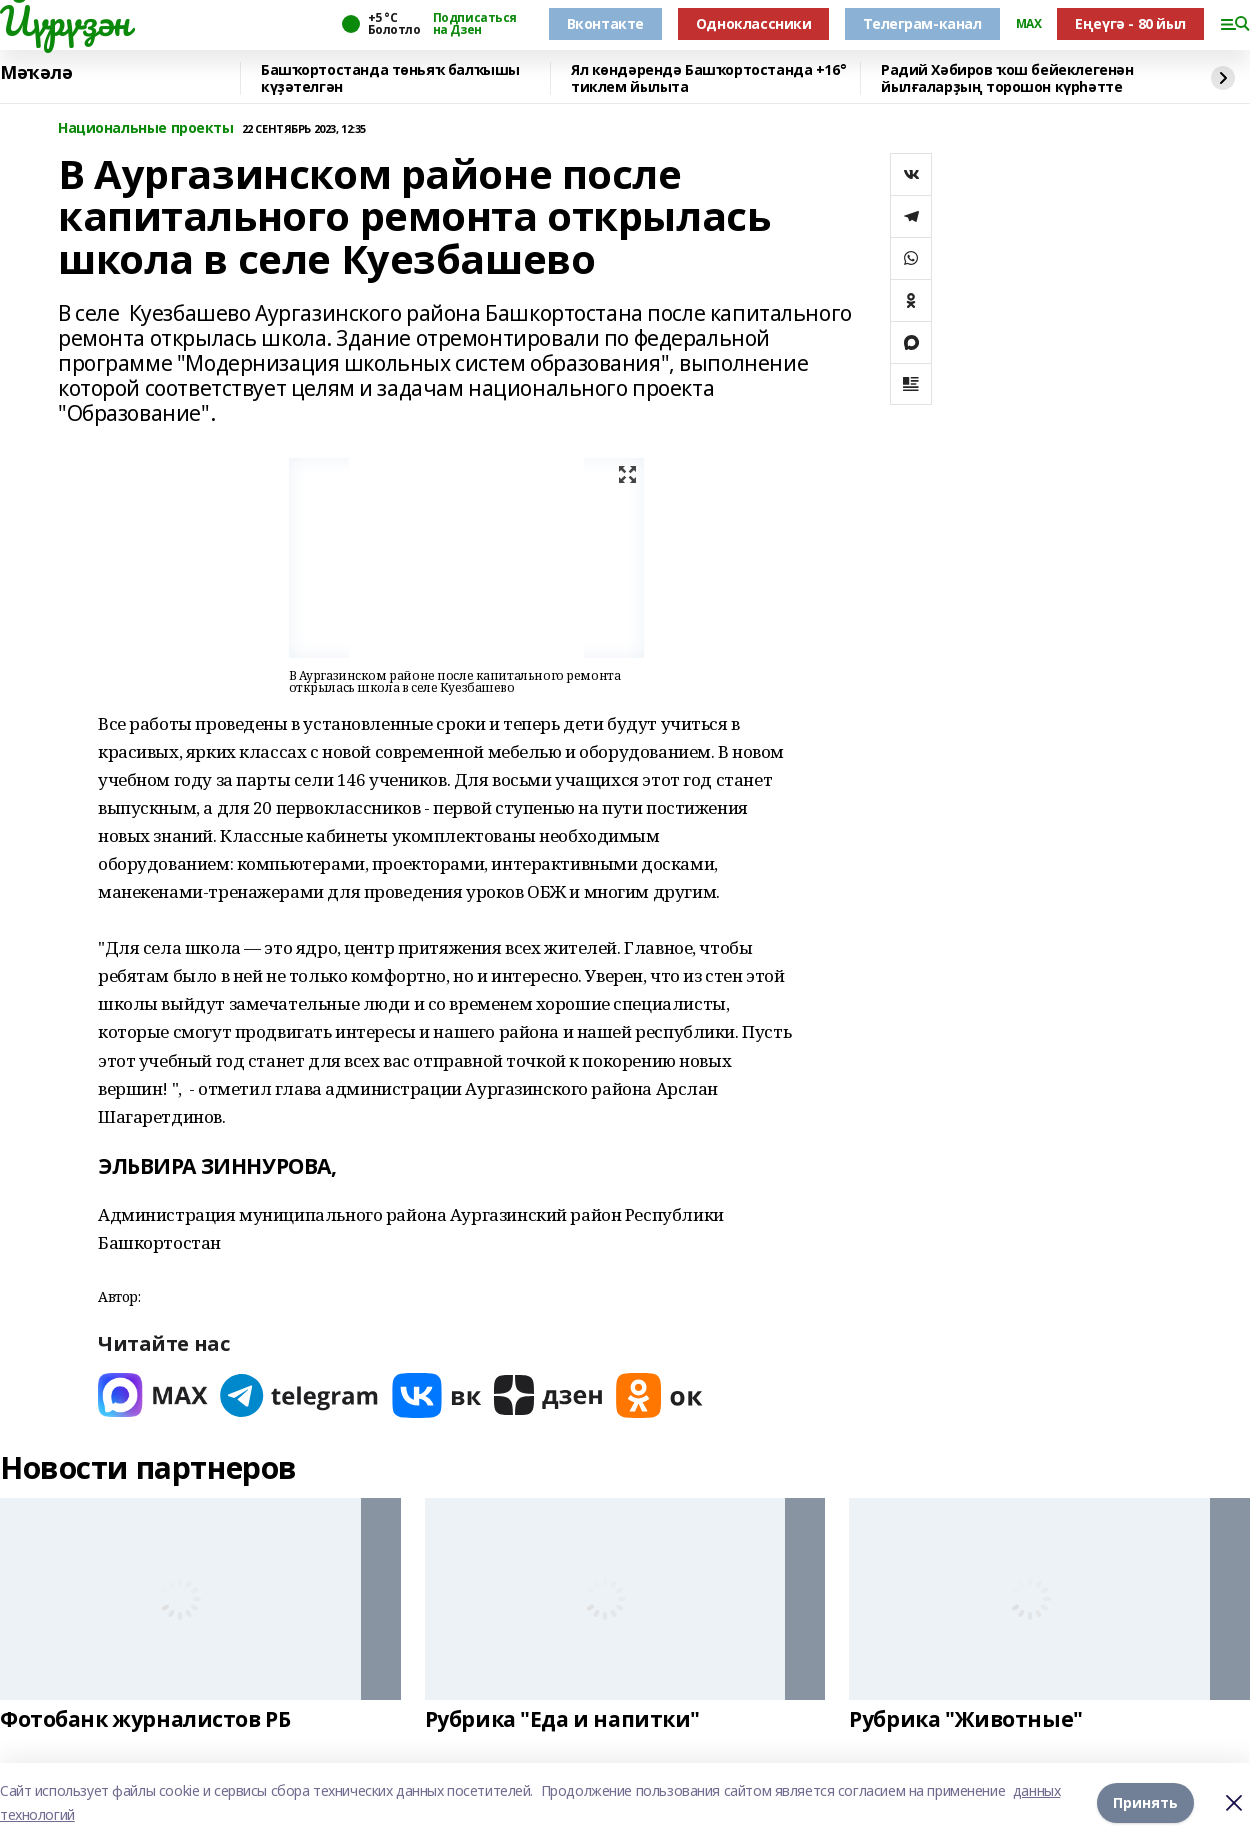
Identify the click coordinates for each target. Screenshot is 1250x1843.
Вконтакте (605, 23)
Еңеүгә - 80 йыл (1130, 23)
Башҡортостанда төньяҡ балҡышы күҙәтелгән (390, 78)
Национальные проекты (146, 128)
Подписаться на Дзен (475, 24)
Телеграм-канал (922, 23)
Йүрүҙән (65, 21)
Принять (1145, 1802)
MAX (1029, 24)
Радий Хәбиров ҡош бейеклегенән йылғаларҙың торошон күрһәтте (1007, 78)
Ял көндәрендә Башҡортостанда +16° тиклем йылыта (708, 78)
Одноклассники (754, 23)
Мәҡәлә (36, 73)
